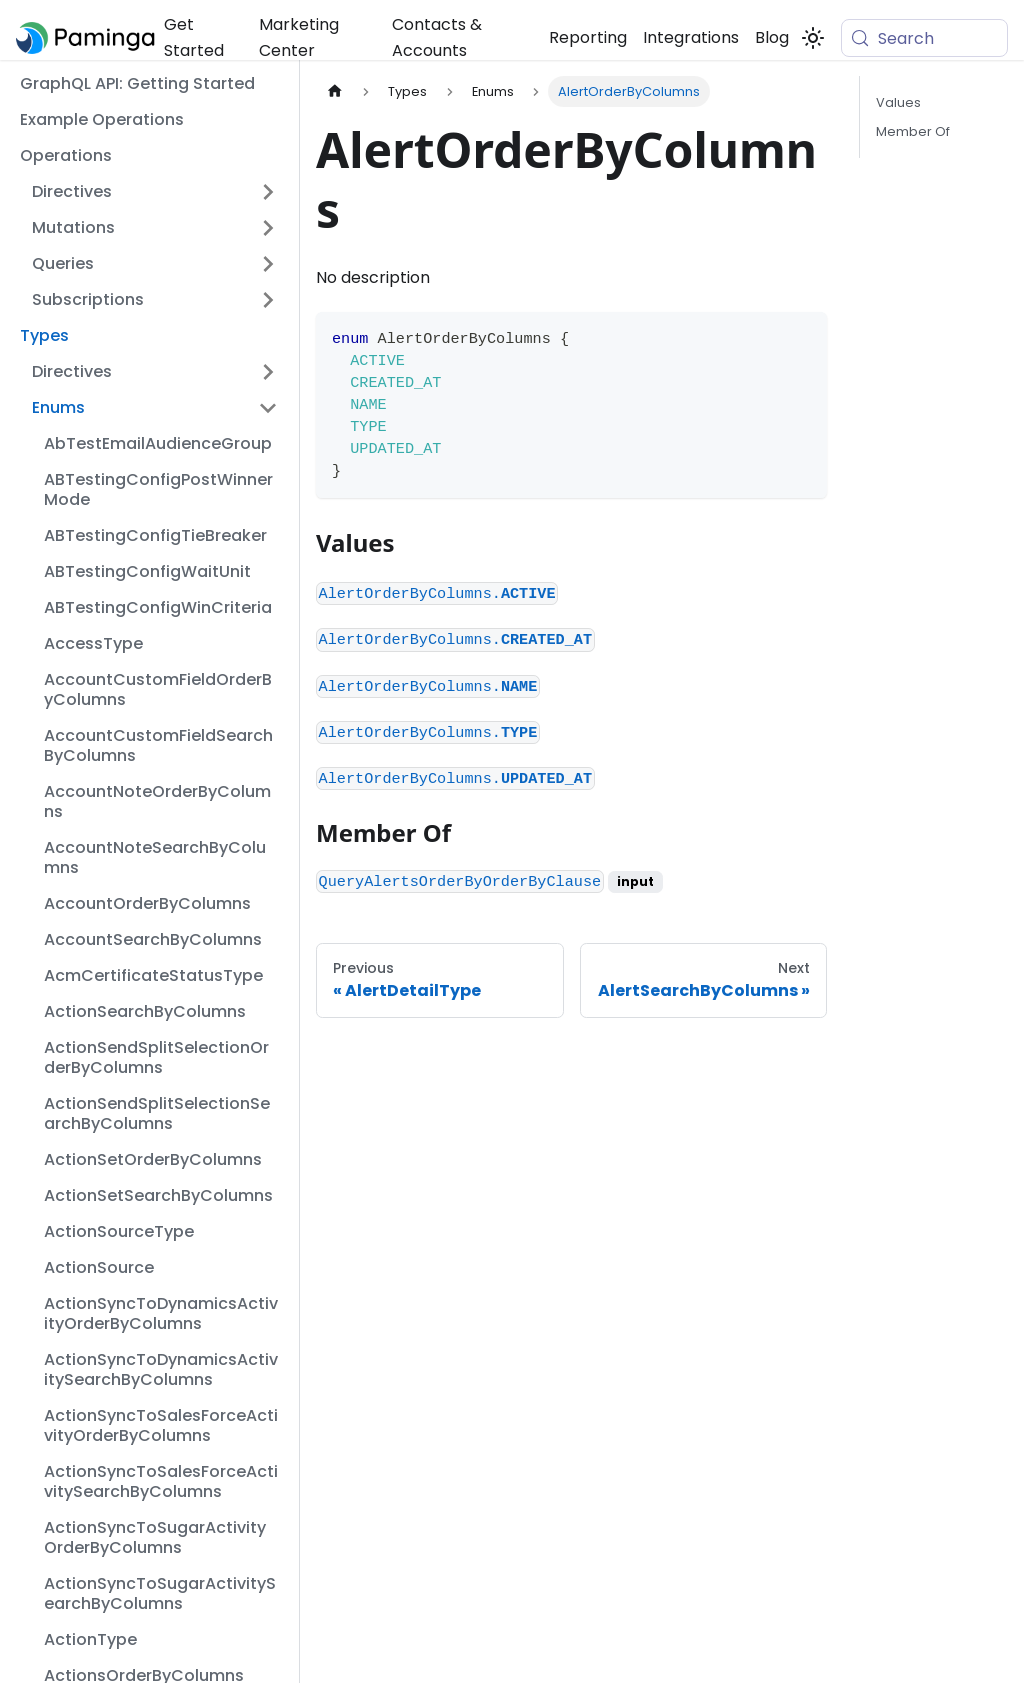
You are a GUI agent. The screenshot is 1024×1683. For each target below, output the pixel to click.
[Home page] (335, 91)
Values (898, 102)
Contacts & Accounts (437, 37)
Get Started (194, 37)
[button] (155, 192)
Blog (772, 37)
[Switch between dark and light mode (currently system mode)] (813, 38)
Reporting (588, 37)
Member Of (913, 131)
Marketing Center (299, 37)
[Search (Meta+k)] (924, 38)
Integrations (691, 37)
